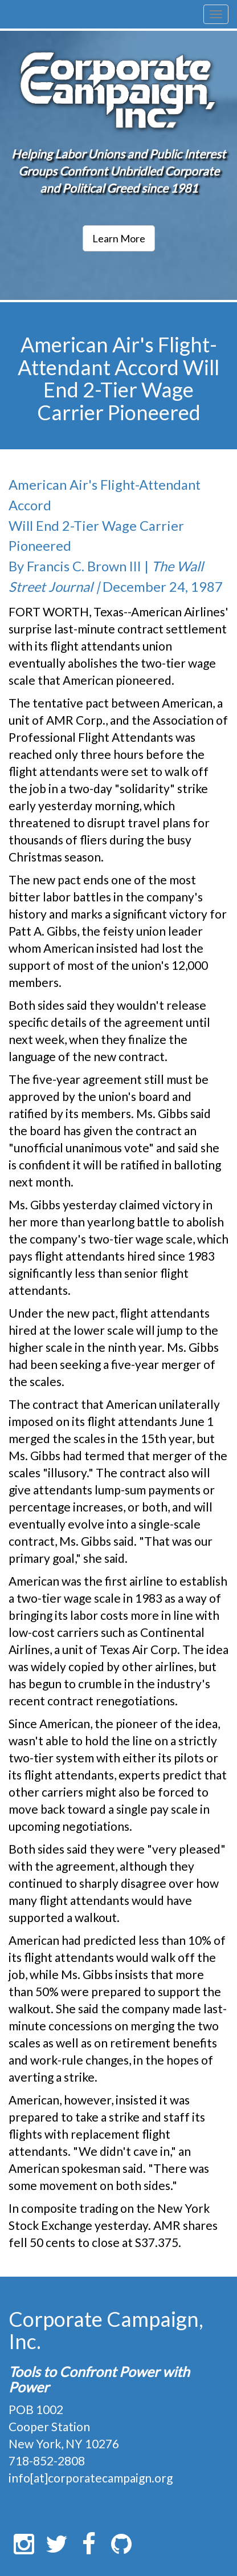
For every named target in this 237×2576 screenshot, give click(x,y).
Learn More (118, 238)
